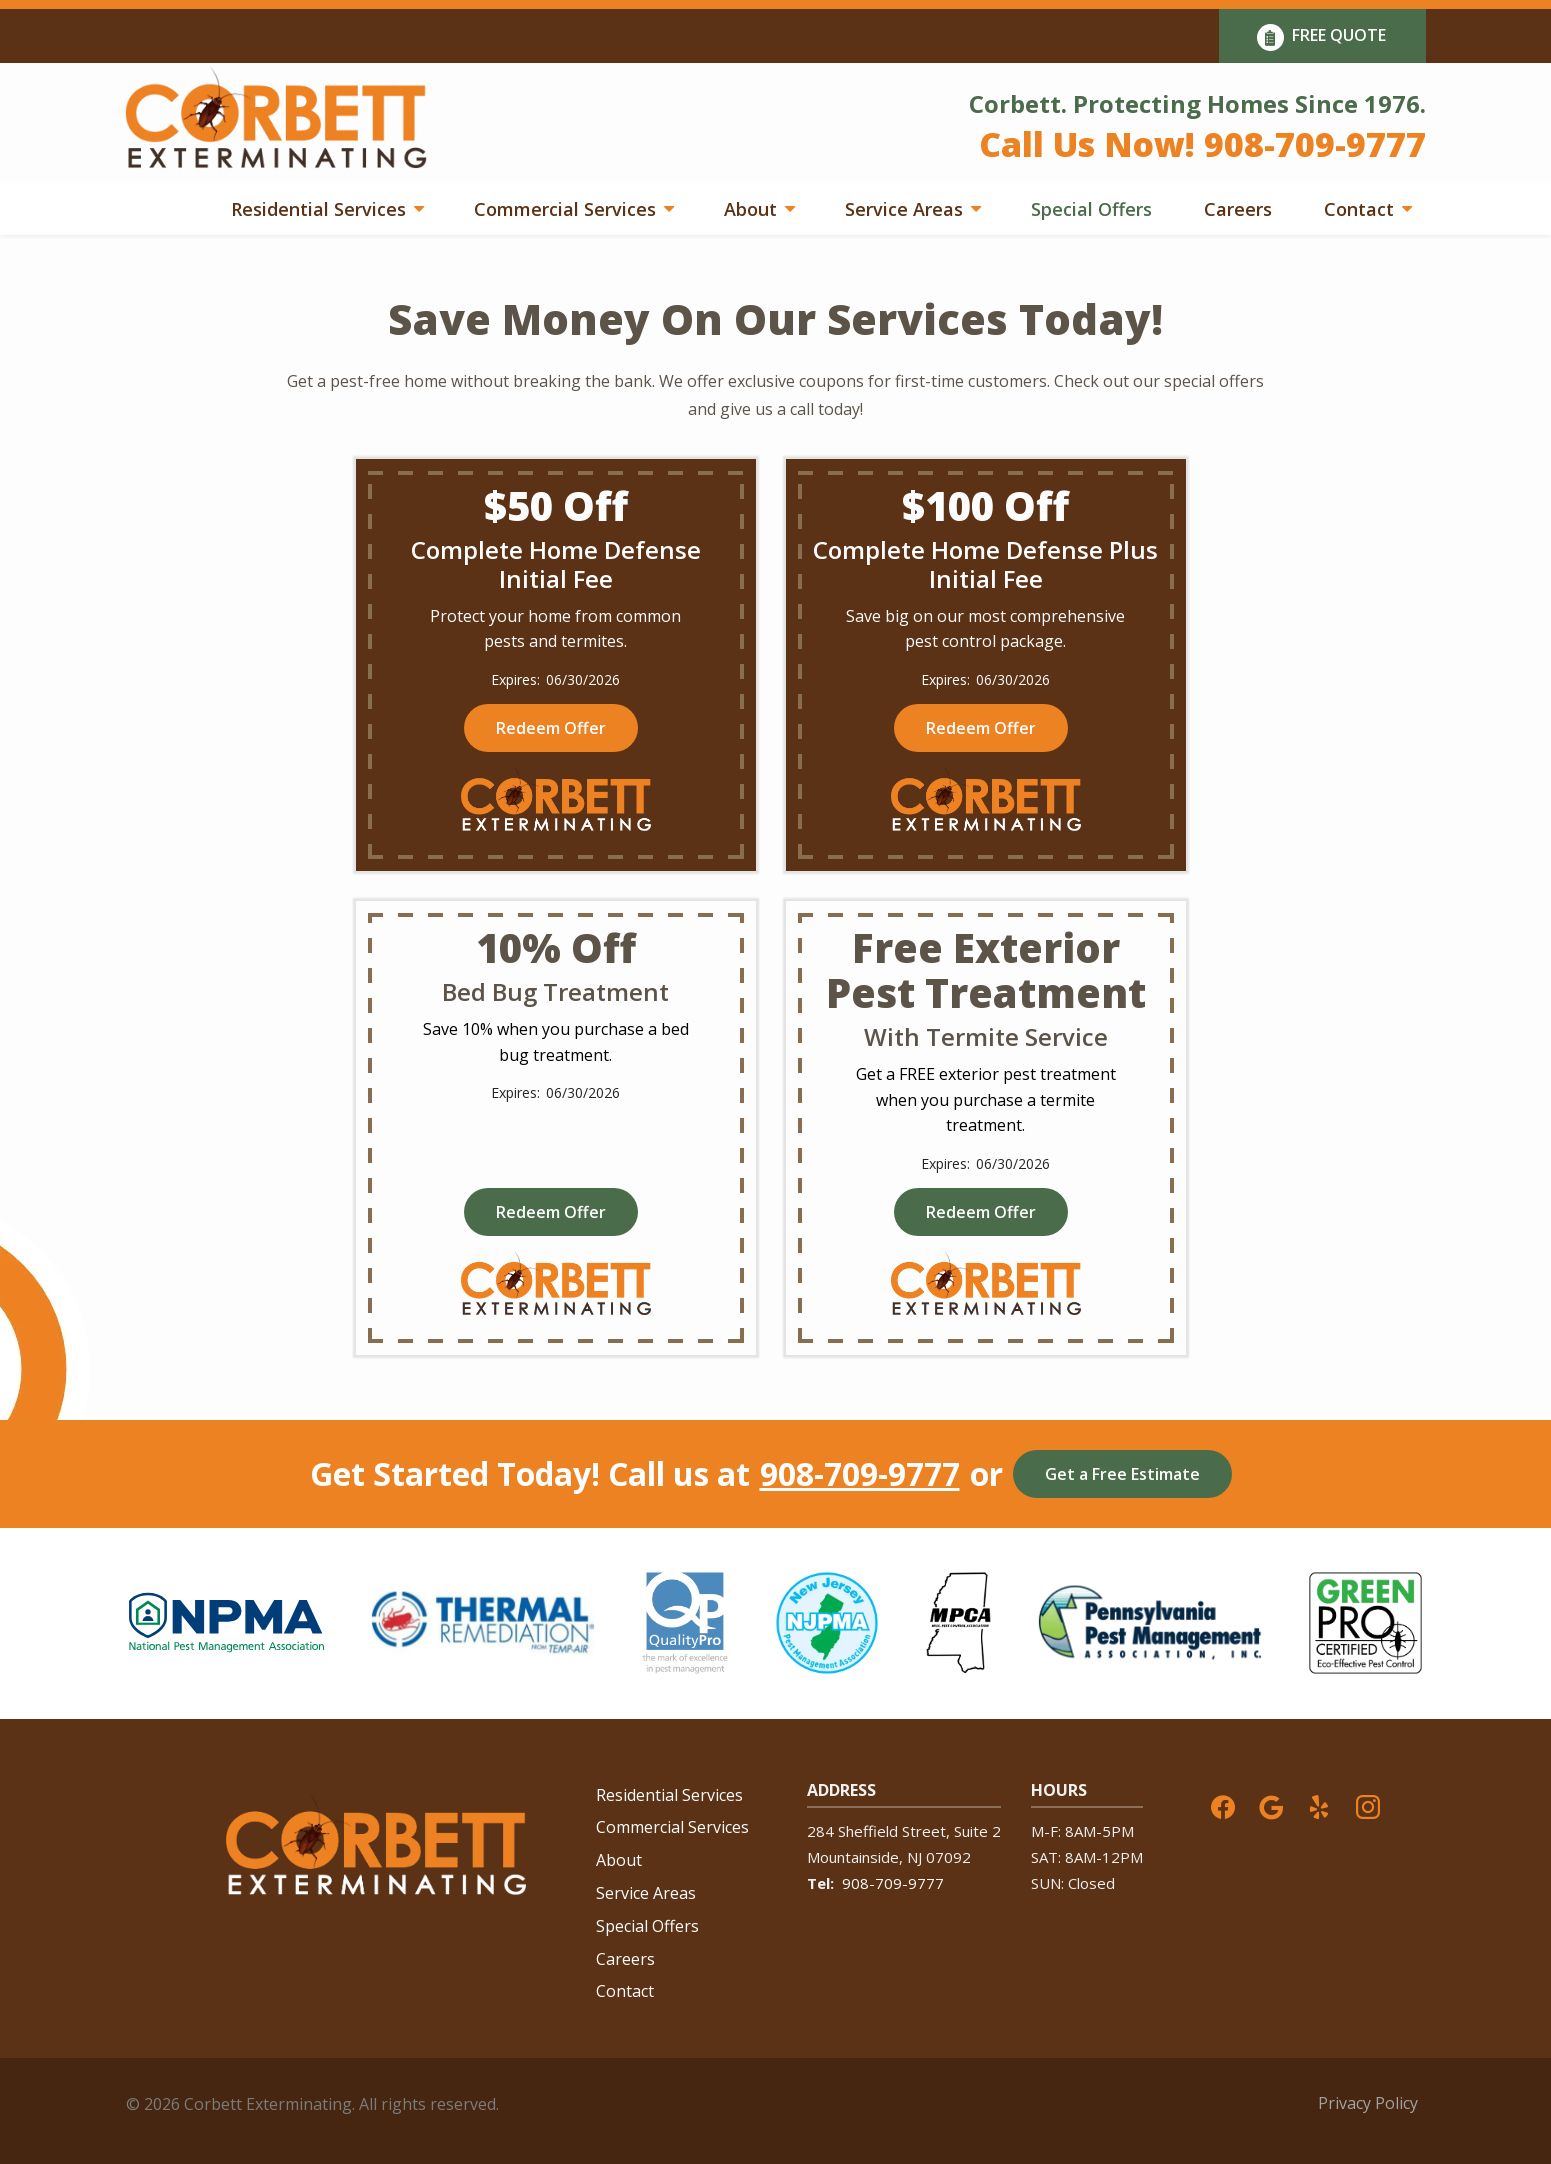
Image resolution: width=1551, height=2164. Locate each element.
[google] (1271, 1805)
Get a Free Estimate (1122, 1474)
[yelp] (1319, 1805)
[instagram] (1368, 1805)
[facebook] (1223, 1805)
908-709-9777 (860, 1474)
